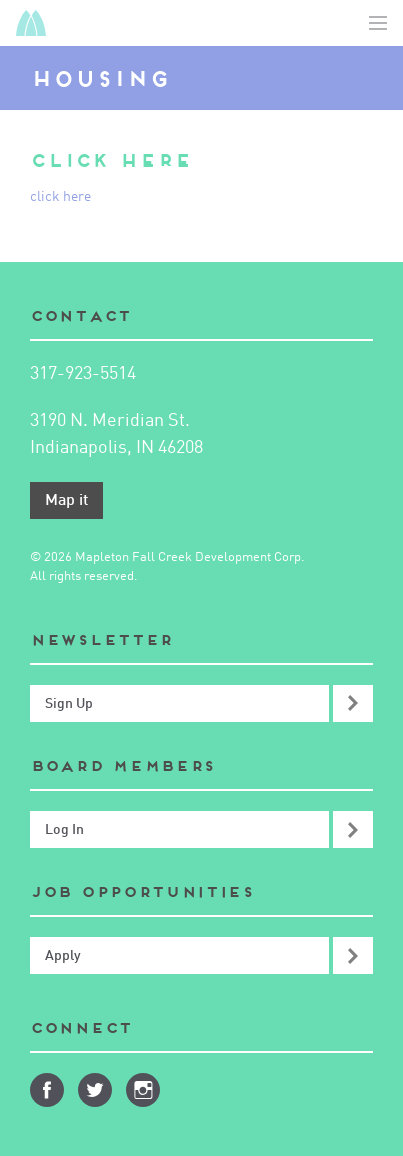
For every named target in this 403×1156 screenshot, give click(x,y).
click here (60, 197)
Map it (66, 501)
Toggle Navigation (378, 23)
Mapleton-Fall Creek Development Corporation (31, 23)
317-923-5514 (83, 374)
